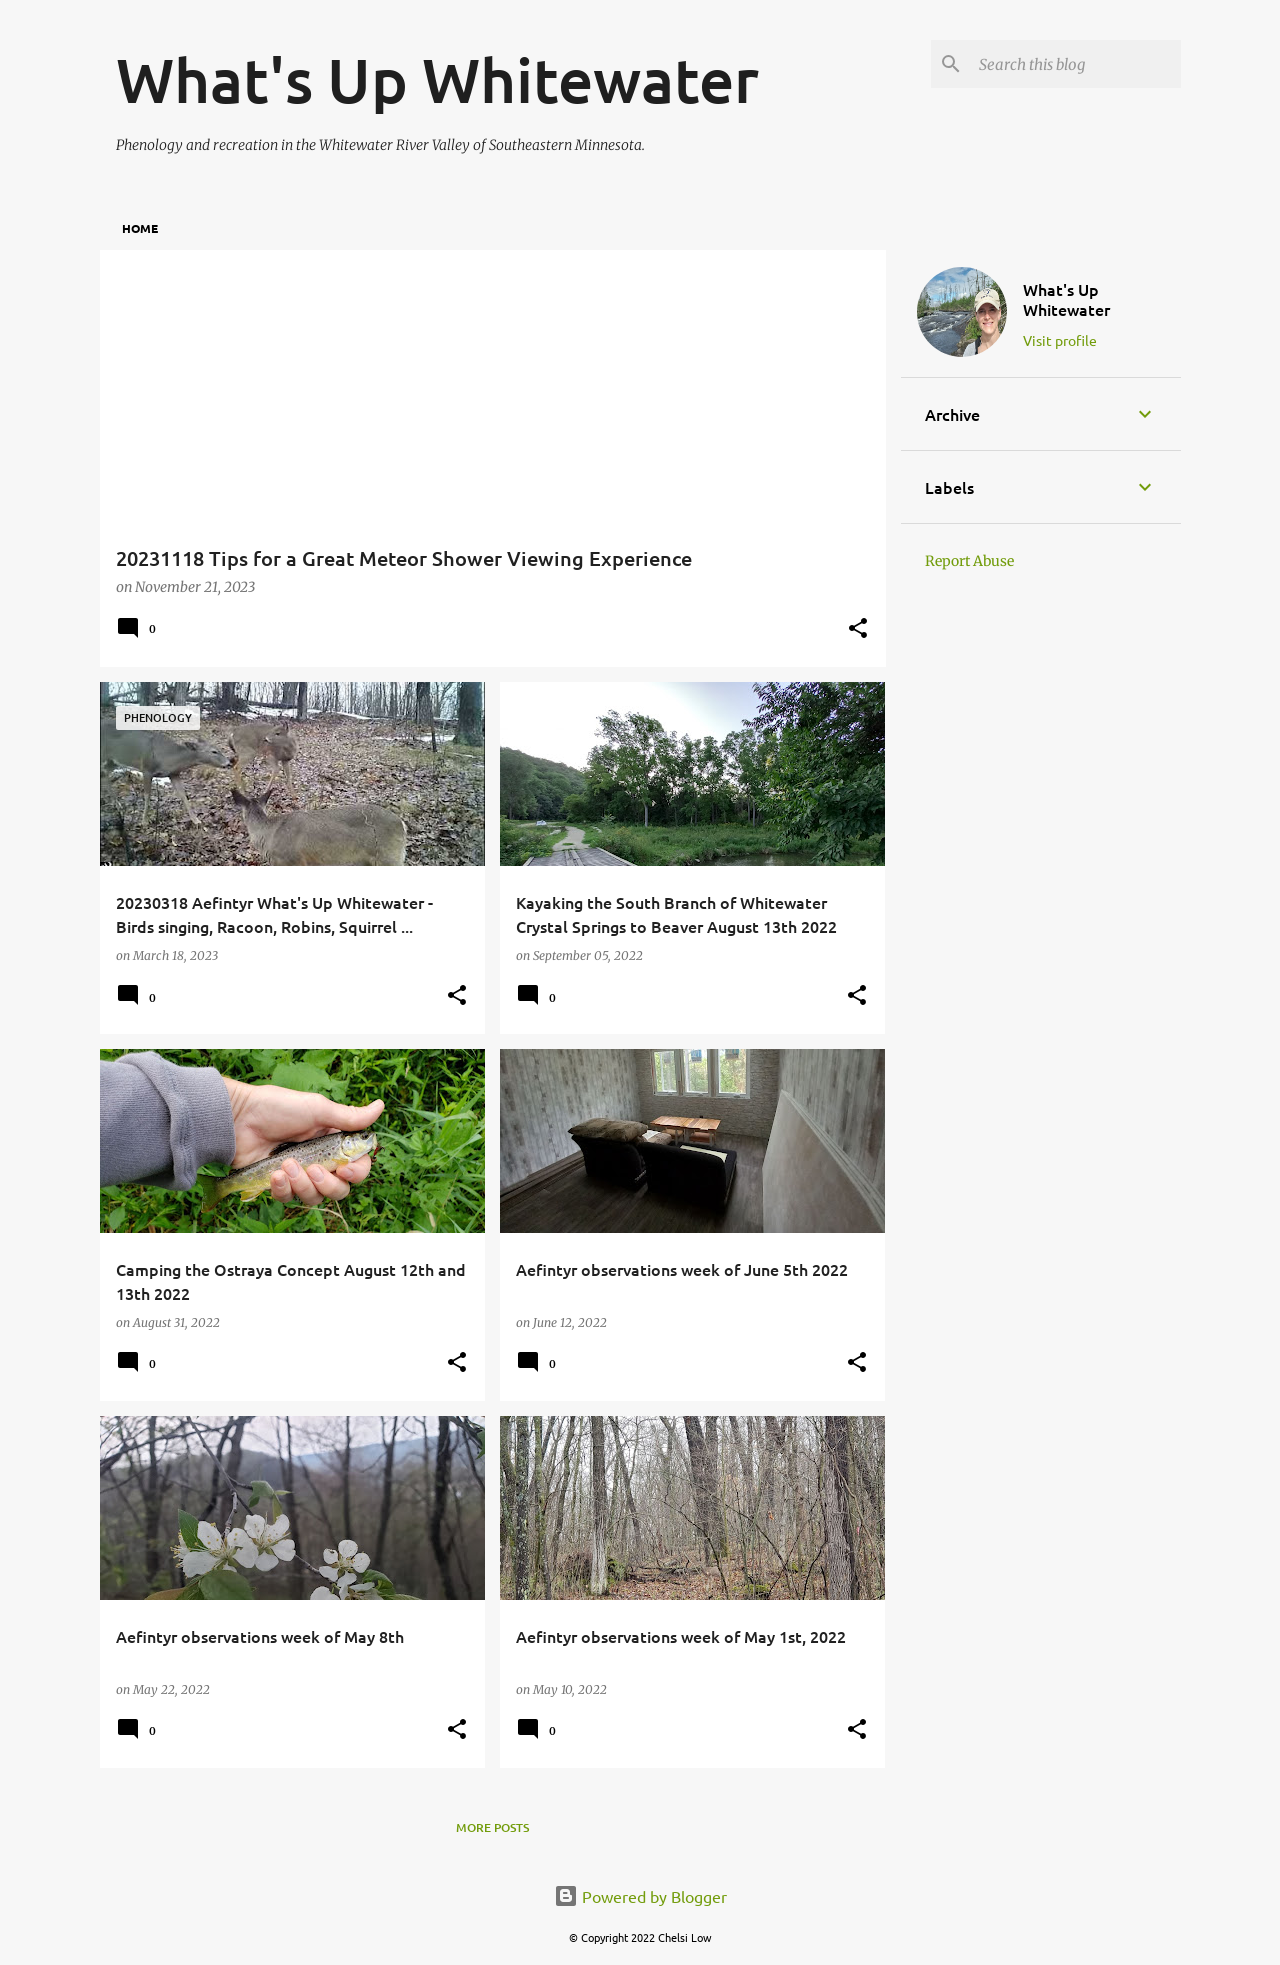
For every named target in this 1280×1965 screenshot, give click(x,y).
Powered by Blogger (640, 1896)
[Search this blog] (1076, 64)
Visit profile (1060, 340)
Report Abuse (969, 561)
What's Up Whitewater (1066, 299)
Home (140, 228)
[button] (858, 629)
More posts (492, 1827)
